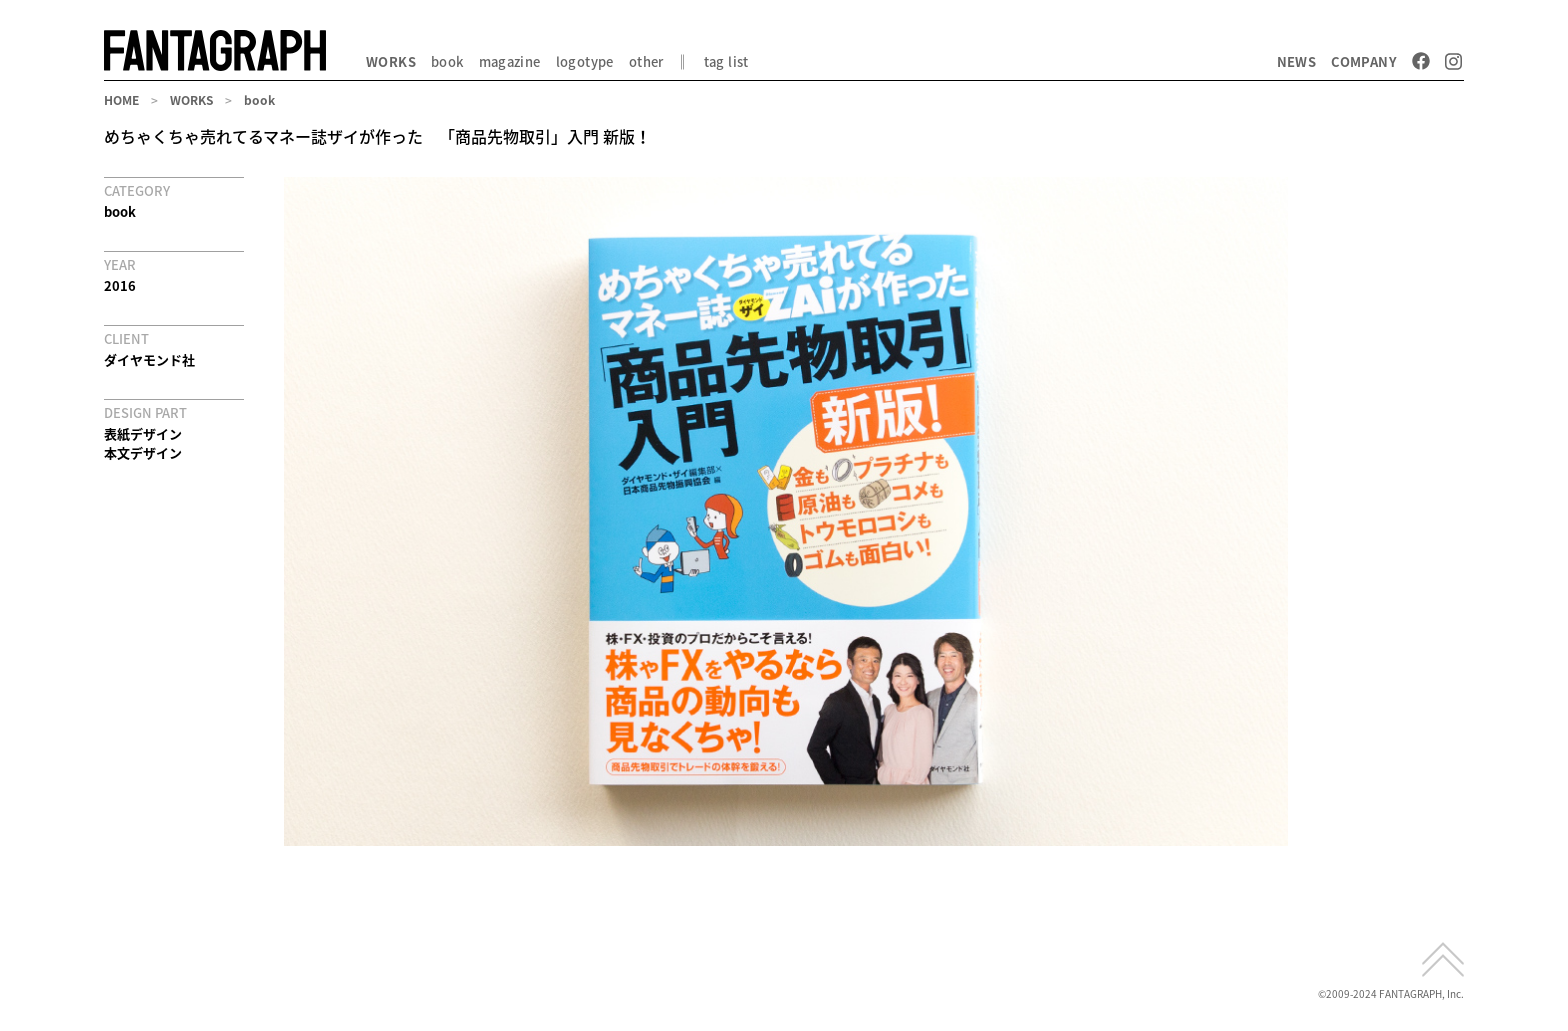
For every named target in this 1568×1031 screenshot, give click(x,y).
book (447, 61)
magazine (510, 61)
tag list (726, 61)
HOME (121, 100)
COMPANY (1364, 61)
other (646, 61)
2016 (120, 285)
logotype (585, 61)
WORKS (391, 61)
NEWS (1297, 61)
